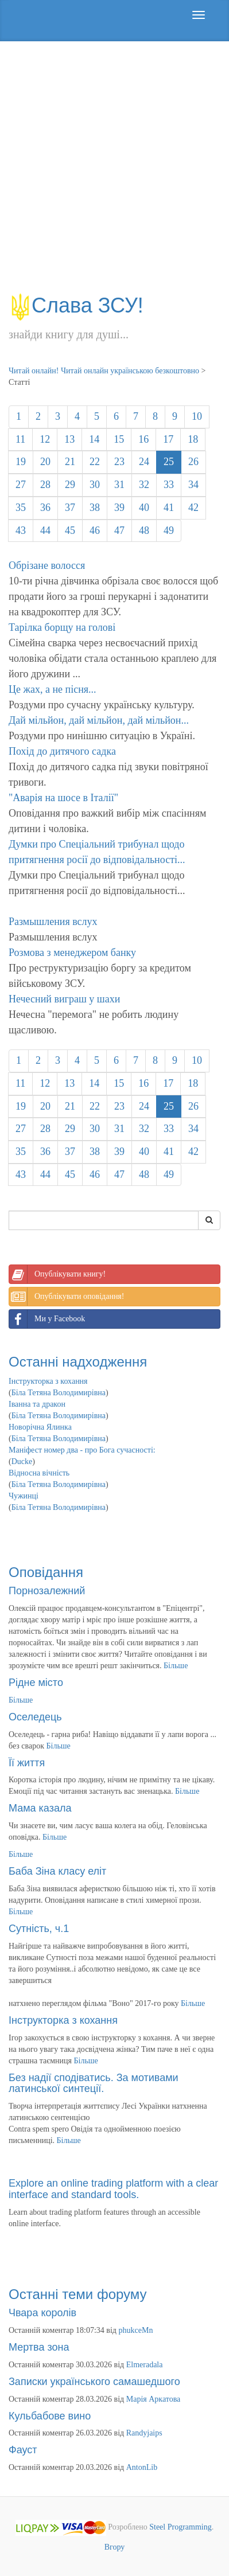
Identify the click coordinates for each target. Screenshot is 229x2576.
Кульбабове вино (50, 2416)
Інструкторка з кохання (48, 1381)
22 (95, 461)
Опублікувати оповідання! (66, 1296)
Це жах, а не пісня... (52, 689)
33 (169, 484)
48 (144, 530)
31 (119, 484)
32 (144, 484)
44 (45, 530)
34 (193, 484)
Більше (176, 1665)
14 (94, 439)
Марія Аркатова (153, 2399)
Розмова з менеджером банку (72, 952)
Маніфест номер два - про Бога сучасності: (82, 1450)
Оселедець (35, 1717)
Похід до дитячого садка (62, 751)
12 (45, 439)
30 (95, 484)
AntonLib (141, 2467)
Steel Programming (180, 2527)
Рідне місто (36, 1682)
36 (45, 507)
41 (169, 507)
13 (69, 439)
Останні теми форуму (78, 2294)
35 (20, 507)
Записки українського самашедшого (94, 2381)
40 (144, 507)
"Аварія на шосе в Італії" (63, 797)
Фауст (23, 2450)
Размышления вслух (53, 921)
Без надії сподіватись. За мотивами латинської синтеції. (93, 2083)
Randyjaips (144, 2433)
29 (70, 484)
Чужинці (23, 1496)
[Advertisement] (114, 172)
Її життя (27, 1763)
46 (95, 530)
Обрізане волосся (47, 565)
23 (119, 461)
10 (197, 416)
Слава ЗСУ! (76, 305)
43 (20, 530)
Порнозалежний (47, 1591)
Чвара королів (42, 2313)
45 (70, 530)
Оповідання (46, 1572)
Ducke (22, 1461)
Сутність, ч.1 (39, 1928)
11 (20, 439)
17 (168, 439)
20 (45, 461)
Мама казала (40, 1808)
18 (193, 439)
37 (70, 507)
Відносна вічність (39, 1473)
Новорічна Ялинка (40, 1427)
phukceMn (136, 2330)
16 (143, 439)
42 (193, 507)
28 (45, 484)
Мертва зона (39, 2347)
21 (70, 461)
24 (144, 461)
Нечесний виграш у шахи (64, 999)
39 (119, 507)
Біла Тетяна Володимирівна (58, 1392)
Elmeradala (144, 2364)
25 (169, 461)
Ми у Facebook (47, 1319)
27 (20, 484)
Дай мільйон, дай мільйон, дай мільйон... (99, 720)
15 (119, 439)
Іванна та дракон (37, 1404)
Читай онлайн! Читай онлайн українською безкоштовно (104, 370)
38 (95, 507)
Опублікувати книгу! (57, 1274)
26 (193, 461)
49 (169, 530)
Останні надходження (78, 1361)
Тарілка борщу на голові (62, 627)
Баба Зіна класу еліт (57, 1871)
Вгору (114, 2547)
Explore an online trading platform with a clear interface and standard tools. (113, 2188)
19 (20, 461)
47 (119, 530)
